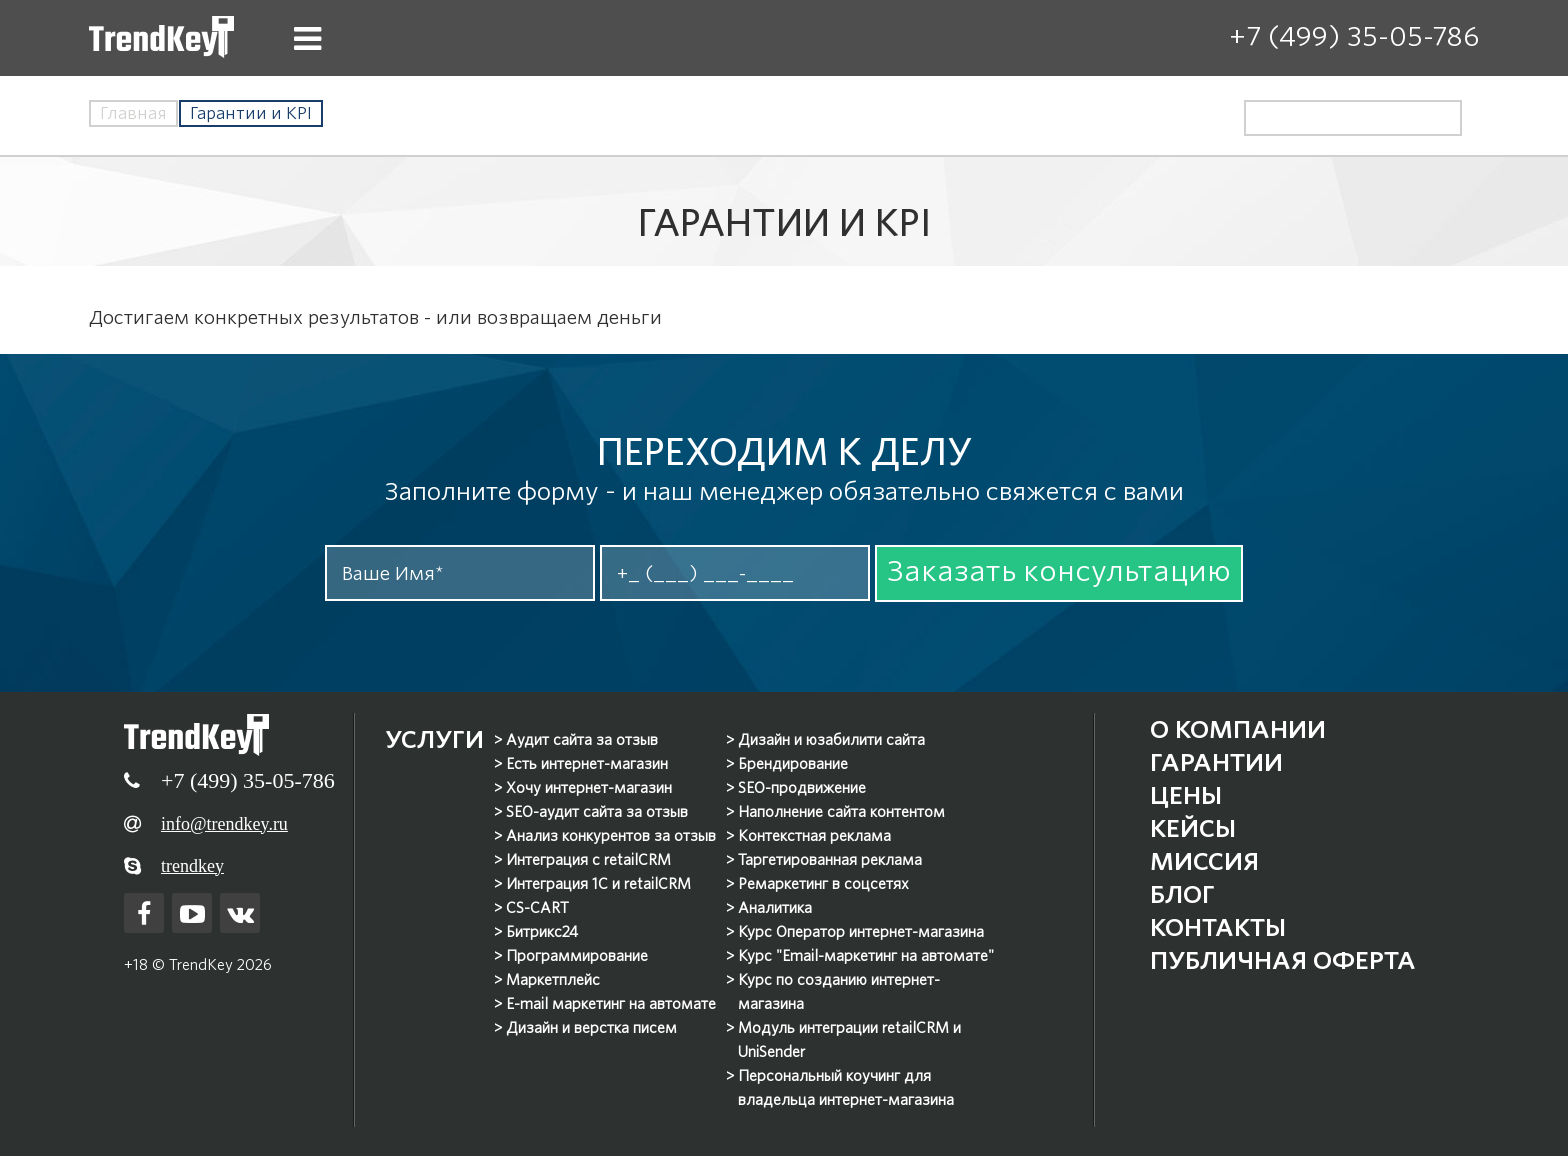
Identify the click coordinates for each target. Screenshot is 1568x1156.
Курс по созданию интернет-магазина (839, 992)
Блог (1182, 894)
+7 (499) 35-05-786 (1354, 36)
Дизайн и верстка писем (591, 1028)
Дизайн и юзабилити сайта (831, 740)
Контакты (1218, 927)
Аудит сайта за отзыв (582, 740)
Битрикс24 (542, 932)
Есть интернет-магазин (587, 764)
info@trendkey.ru (224, 824)
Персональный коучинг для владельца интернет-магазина (846, 1088)
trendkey (192, 866)
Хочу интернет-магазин (589, 788)
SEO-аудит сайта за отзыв (597, 812)
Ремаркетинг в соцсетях (823, 884)
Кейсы (1193, 828)
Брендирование (793, 764)
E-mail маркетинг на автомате (611, 1004)
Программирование (577, 956)
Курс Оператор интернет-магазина (861, 932)
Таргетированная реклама (830, 860)
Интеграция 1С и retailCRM (598, 884)
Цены (1186, 795)
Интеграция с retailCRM (588, 860)
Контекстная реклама (814, 836)
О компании (1238, 729)
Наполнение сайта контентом (841, 812)
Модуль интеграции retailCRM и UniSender (849, 1040)
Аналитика (775, 908)
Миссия (1204, 861)
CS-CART (537, 908)
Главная (133, 113)
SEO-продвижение (802, 788)
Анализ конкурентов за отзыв (611, 836)
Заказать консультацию (1059, 571)
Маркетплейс (553, 980)
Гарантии (1216, 762)
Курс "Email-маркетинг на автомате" (866, 956)
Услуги (434, 740)
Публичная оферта (1283, 960)
